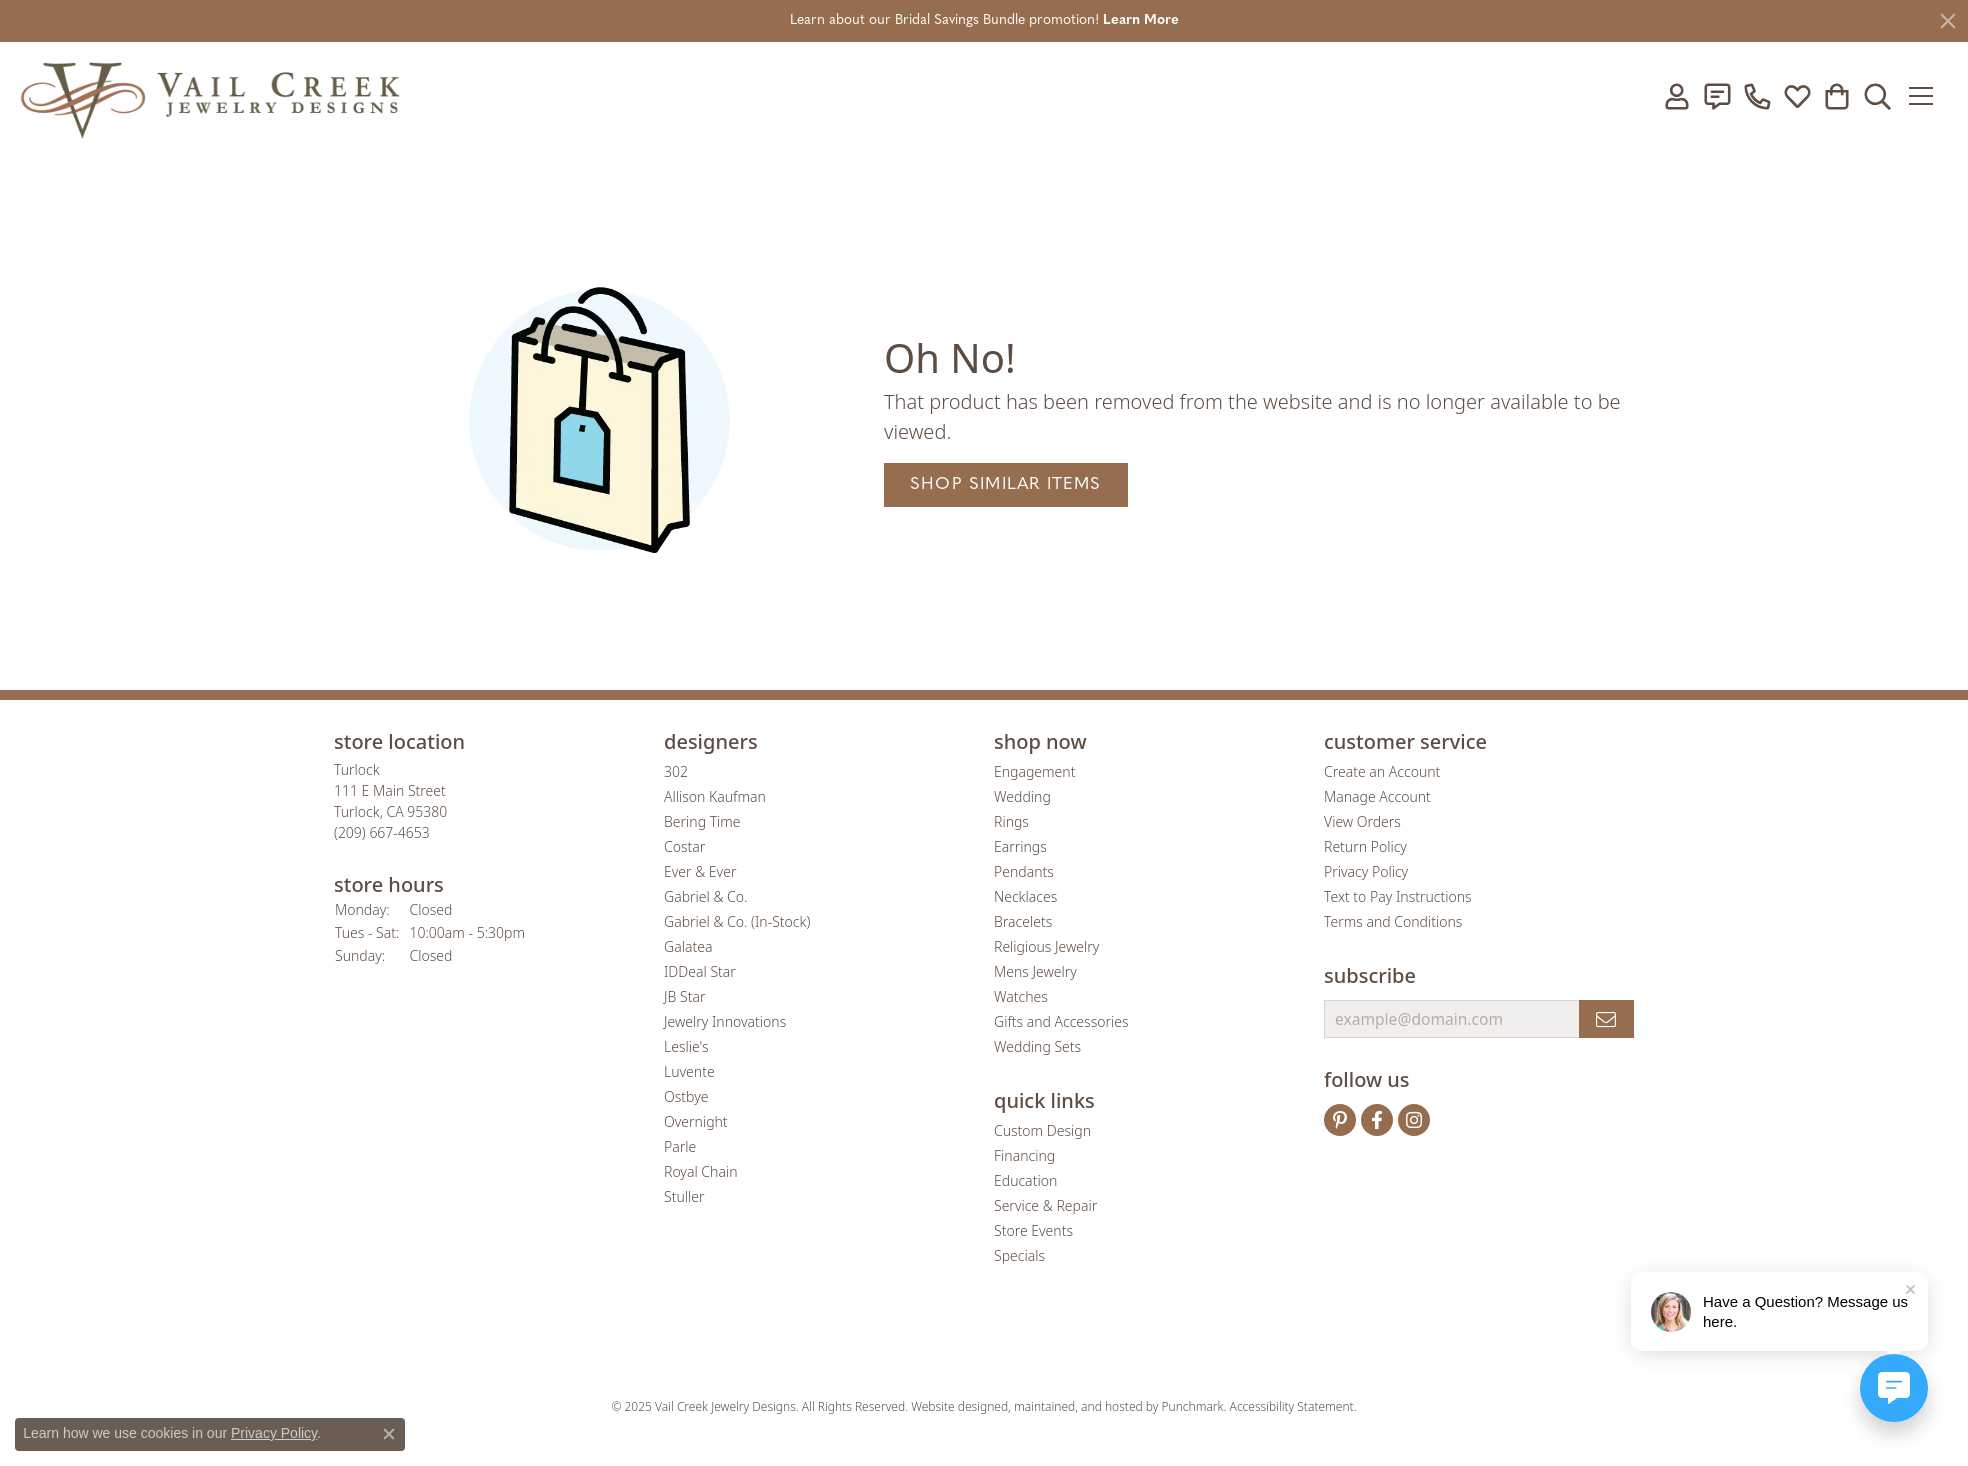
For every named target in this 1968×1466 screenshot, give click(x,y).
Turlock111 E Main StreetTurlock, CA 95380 (390, 801)
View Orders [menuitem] (1362, 821)
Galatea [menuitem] (688, 946)
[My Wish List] (1797, 96)
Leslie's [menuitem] (686, 1046)
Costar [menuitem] (684, 846)
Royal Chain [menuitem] (700, 1171)
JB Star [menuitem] (684, 996)
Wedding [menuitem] (1022, 796)
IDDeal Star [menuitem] (700, 971)
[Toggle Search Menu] (1877, 96)
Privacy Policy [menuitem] (1366, 871)
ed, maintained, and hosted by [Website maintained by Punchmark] (1077, 1406)
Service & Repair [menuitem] (1045, 1205)
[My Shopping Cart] (1837, 96)
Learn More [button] (1141, 20)
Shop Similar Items (1006, 484)
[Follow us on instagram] (1414, 1120)
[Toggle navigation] (1927, 96)
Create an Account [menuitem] (1382, 771)
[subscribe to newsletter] (1606, 1019)
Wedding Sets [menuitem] (1037, 1046)
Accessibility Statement (1292, 1406)
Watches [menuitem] (1021, 996)
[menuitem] (827, 1348)
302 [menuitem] (676, 771)
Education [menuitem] (1025, 1180)
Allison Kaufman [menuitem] (715, 796)
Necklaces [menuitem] (1025, 896)
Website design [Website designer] (952, 1406)
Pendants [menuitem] (1024, 871)
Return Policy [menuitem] (1365, 846)
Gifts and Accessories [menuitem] (1061, 1021)
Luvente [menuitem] (689, 1071)
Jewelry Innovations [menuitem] (725, 1021)
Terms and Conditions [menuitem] (1393, 921)
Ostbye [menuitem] (686, 1096)
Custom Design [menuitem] (1042, 1130)
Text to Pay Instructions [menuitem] (1398, 896)
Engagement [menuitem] (1034, 771)
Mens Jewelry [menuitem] (1035, 971)
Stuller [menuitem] (684, 1196)
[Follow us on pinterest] (1340, 1120)
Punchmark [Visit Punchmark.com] (1193, 1406)
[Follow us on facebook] (1377, 1120)
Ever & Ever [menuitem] (700, 871)
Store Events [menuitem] (1033, 1230)
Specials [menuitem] (1019, 1255)
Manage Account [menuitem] (1377, 796)
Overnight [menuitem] (696, 1121)
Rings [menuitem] (1011, 821)
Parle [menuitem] (680, 1146)
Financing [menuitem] (1024, 1155)
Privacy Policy (274, 1433)
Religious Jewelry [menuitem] (1046, 946)
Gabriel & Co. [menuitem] (705, 896)
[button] (489, 742)
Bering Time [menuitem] (702, 821)
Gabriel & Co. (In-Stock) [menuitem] (737, 921)
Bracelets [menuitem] (1023, 921)
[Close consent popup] (389, 1434)
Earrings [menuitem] (1020, 846)
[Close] (1948, 21)
